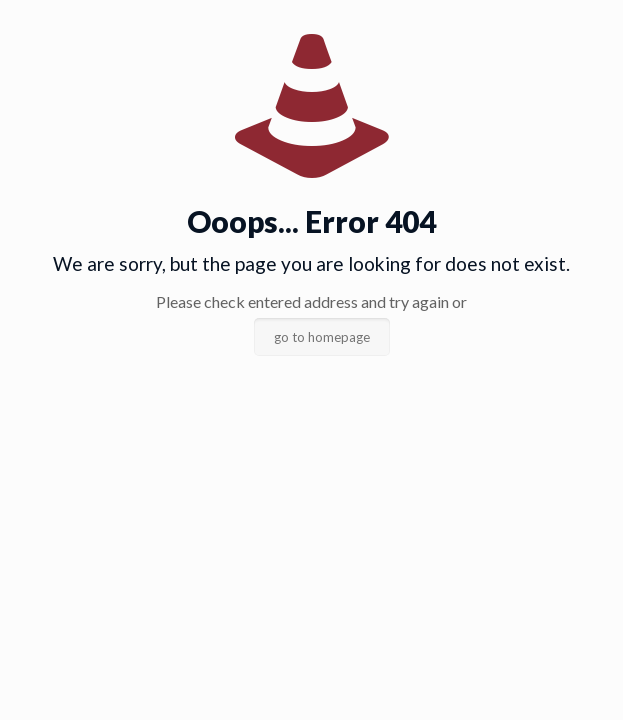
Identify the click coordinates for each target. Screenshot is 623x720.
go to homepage (322, 337)
